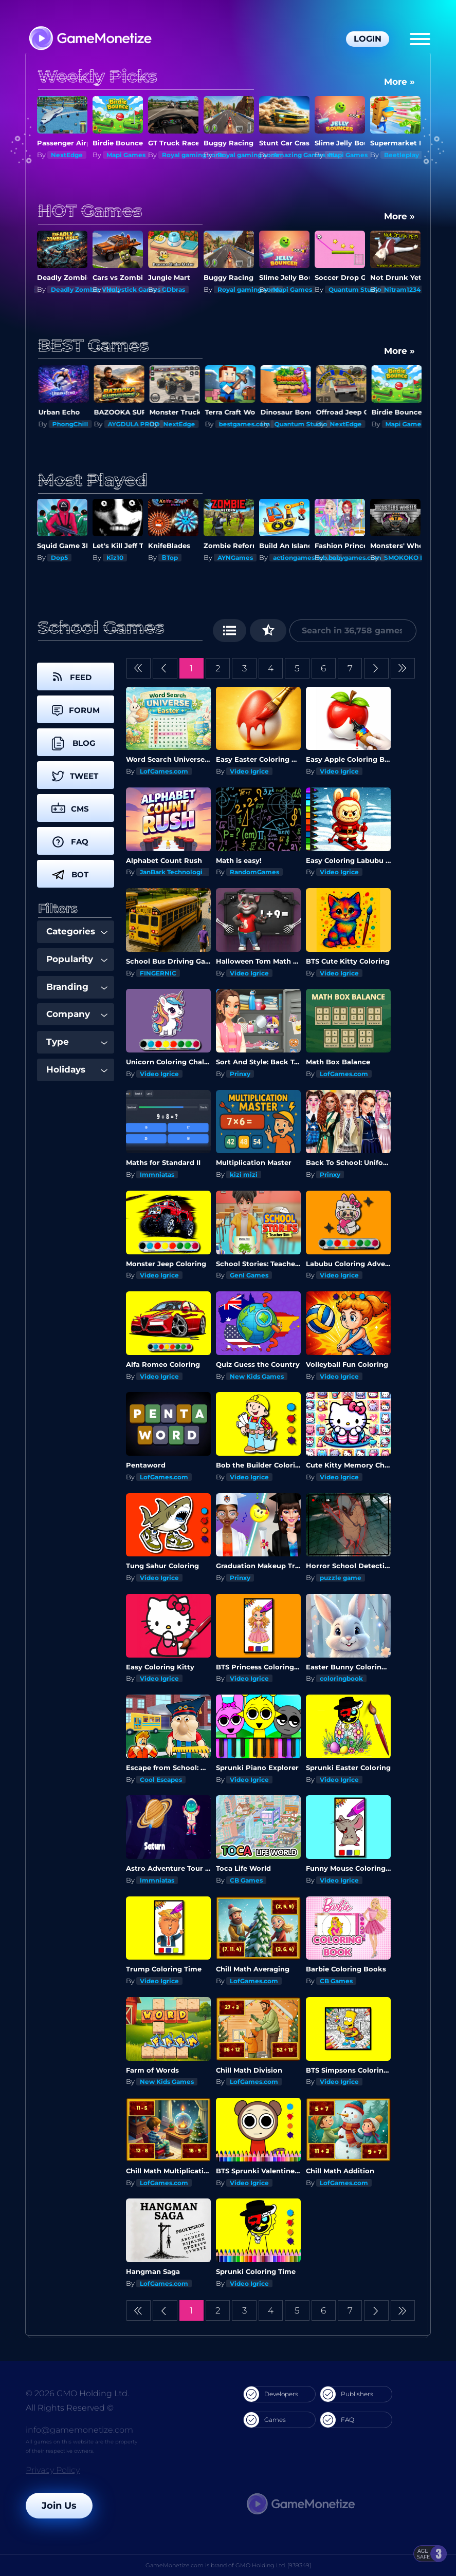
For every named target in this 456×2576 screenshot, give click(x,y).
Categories (76, 931)
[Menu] (420, 39)
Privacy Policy (53, 2470)
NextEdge (122, 155)
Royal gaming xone (248, 155)
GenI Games (249, 1275)
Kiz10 (59, 155)
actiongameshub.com (363, 557)
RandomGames (254, 872)
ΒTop (225, 557)
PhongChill (124, 424)
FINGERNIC (158, 973)
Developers (271, 2394)
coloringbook (341, 1678)
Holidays (76, 1069)
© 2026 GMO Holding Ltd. (77, 2393)
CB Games (246, 1880)
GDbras (229, 289)
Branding (76, 987)
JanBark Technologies (175, 872)
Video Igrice (249, 771)
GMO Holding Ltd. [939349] (273, 2565)
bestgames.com (298, 424)
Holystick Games (189, 289)
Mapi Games (181, 155)
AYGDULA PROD (188, 424)
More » (399, 82)
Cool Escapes (161, 1779)
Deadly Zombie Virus (140, 289)
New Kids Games (257, 1376)
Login (367, 39)
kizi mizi (244, 1174)
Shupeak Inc (70, 289)
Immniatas (157, 1174)
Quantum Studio (410, 289)
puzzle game (340, 1578)
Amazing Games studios (367, 155)
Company (76, 1014)
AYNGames (290, 557)
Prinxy (240, 1074)
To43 (58, 557)
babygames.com (410, 557)
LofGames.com (164, 771)
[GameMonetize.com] (90, 39)
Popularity (76, 959)
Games (265, 2420)
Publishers (346, 2394)
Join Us (59, 2505)
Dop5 (114, 557)
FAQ (337, 2420)
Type (76, 1042)
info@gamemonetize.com (79, 2430)
